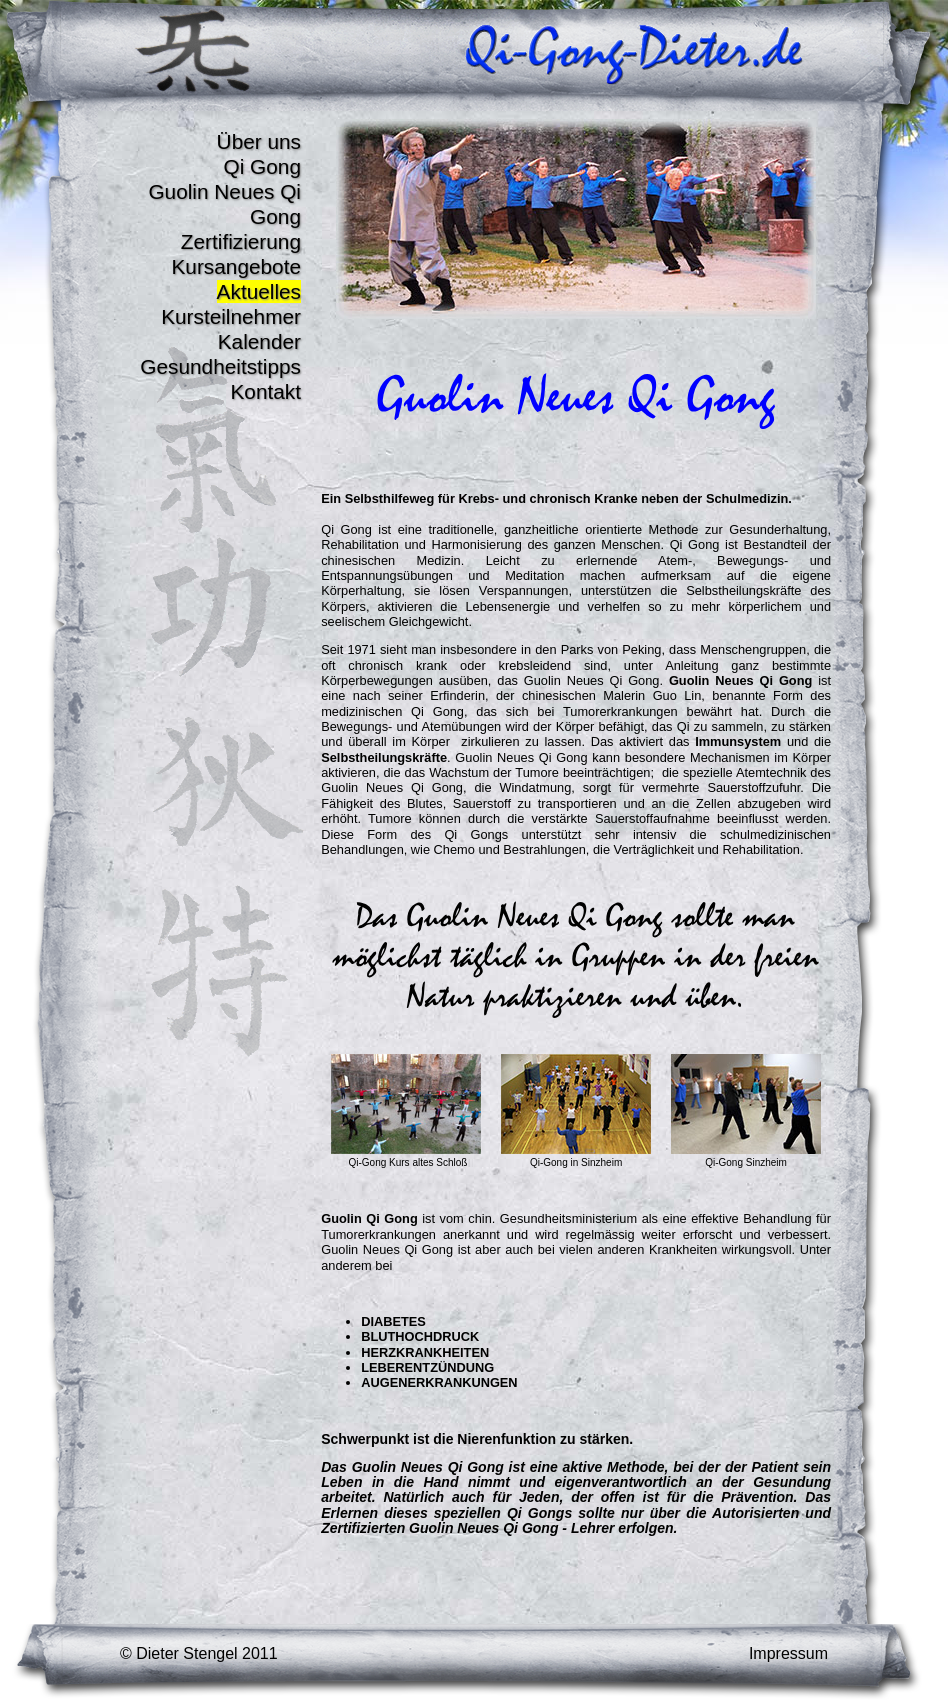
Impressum (788, 1653)
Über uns (259, 141)
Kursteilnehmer (231, 316)
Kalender (259, 341)
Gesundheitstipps (220, 366)
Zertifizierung (241, 241)
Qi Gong (262, 166)
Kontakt (265, 391)
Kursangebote (236, 266)
